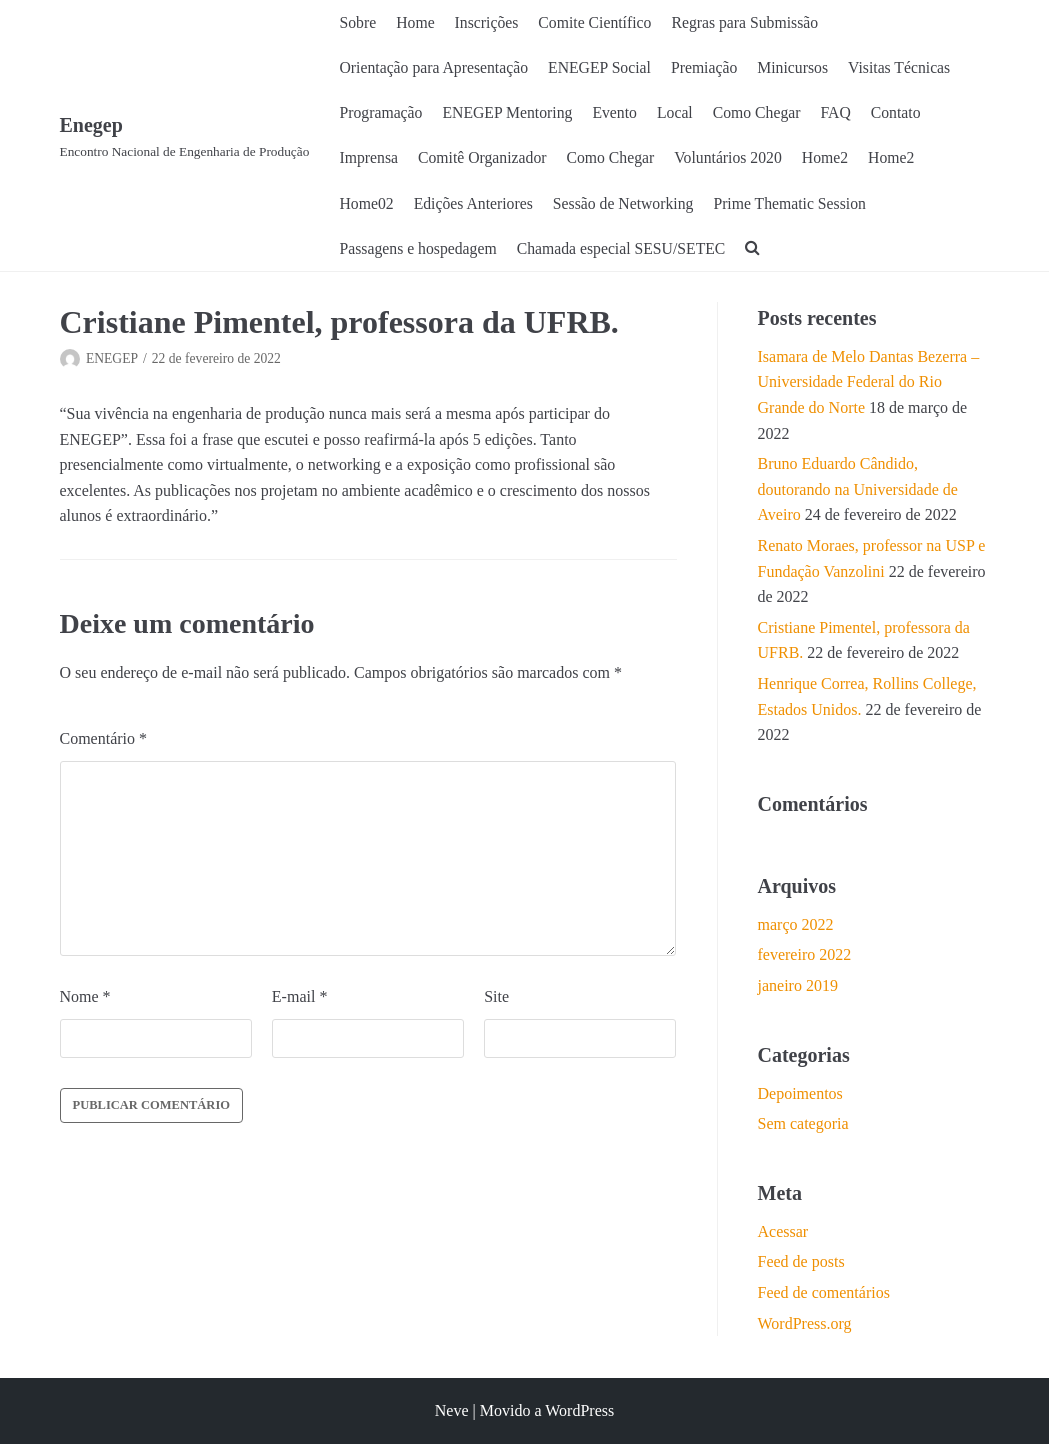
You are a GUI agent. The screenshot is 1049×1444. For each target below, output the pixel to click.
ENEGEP (112, 361)
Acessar (783, 1233)
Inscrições (488, 22)
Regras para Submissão (750, 22)
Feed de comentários (824, 1295)
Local (680, 113)
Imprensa (370, 159)
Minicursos (800, 68)
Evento (618, 113)
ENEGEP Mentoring (510, 113)
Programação (382, 113)
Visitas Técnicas (908, 68)
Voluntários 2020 (733, 159)
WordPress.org (805, 1325)
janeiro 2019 (798, 988)
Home (416, 22)
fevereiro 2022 (805, 957)
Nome (85, 999)
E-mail (300, 999)
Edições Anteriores (475, 204)
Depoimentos (800, 1095)
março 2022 (796, 926)
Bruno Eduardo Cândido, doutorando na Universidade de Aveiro (858, 492)
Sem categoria (803, 1126)
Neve (452, 1411)
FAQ (842, 113)
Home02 (367, 204)
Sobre (358, 22)
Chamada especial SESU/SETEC (625, 250)
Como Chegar (762, 113)
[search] (759, 251)
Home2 (832, 159)
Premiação (710, 68)
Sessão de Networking (627, 204)
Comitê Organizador (484, 159)
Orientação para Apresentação (436, 68)
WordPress (579, 1411)
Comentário (104, 740)
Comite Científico (598, 22)
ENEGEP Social (603, 68)
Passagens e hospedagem (420, 250)
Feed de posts (801, 1264)
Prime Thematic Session (796, 204)
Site (496, 999)
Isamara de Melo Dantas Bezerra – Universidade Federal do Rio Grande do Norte (869, 385)
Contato (903, 113)
